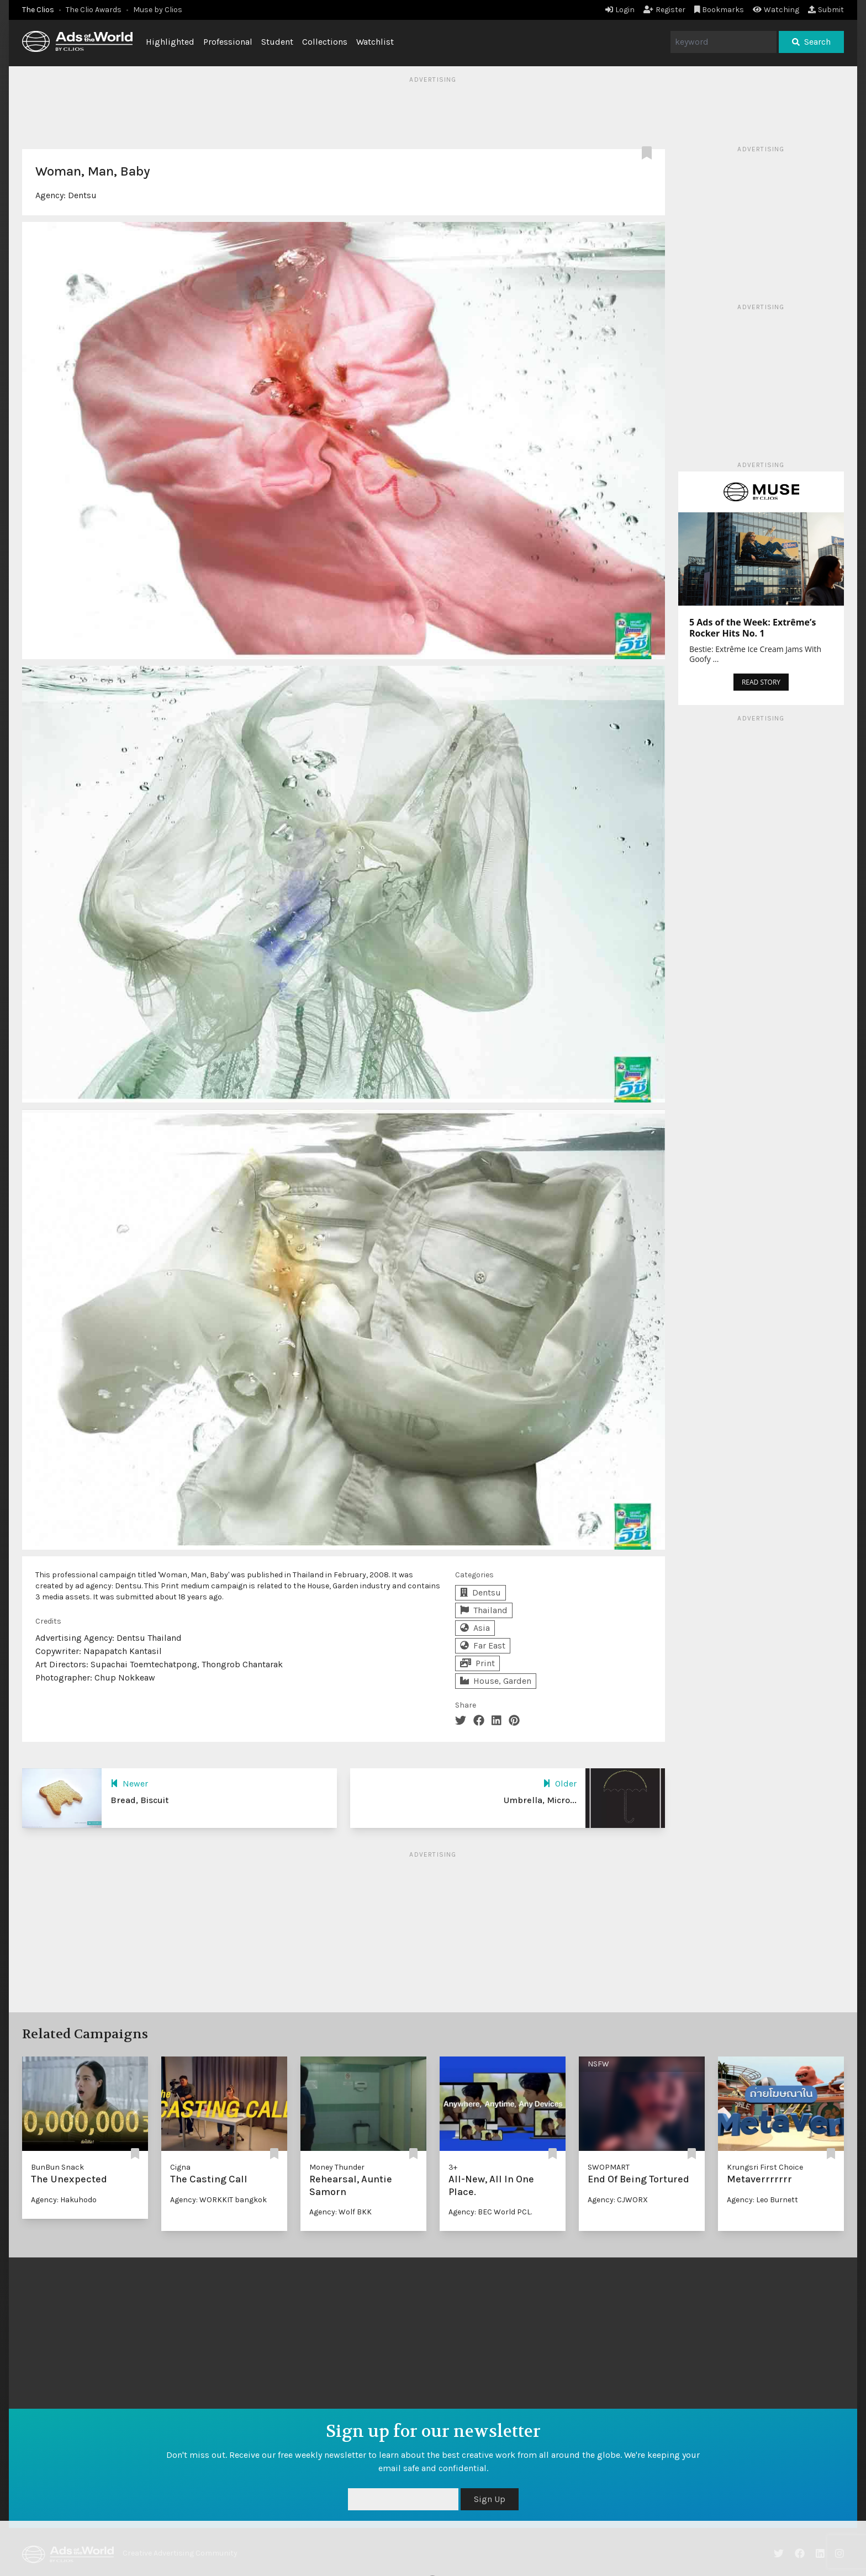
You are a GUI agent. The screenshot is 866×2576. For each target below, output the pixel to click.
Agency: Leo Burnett (762, 2199)
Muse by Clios (157, 9)
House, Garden (495, 1681)
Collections (324, 41)
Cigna (180, 2167)
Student (277, 41)
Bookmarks (719, 9)
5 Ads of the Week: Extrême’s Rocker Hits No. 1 (752, 627)
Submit (826, 9)
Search (811, 41)
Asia (475, 1628)
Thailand (484, 1610)
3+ (452, 2167)
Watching (776, 9)
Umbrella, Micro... (540, 1800)
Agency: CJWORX (618, 2199)
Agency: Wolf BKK (340, 2212)
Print (477, 1663)
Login (620, 9)
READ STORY (761, 682)
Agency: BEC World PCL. (490, 2212)
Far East (482, 1645)
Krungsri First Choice (765, 2167)
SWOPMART (609, 2167)
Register (664, 9)
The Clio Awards (94, 9)
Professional (227, 41)
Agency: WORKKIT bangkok (218, 2199)
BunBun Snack (57, 2167)
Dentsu (82, 195)
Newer (129, 1783)
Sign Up (489, 2499)
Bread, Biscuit (139, 1800)
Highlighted (170, 41)
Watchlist (375, 41)
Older (560, 1783)
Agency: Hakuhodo (64, 2199)
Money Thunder (337, 2167)
